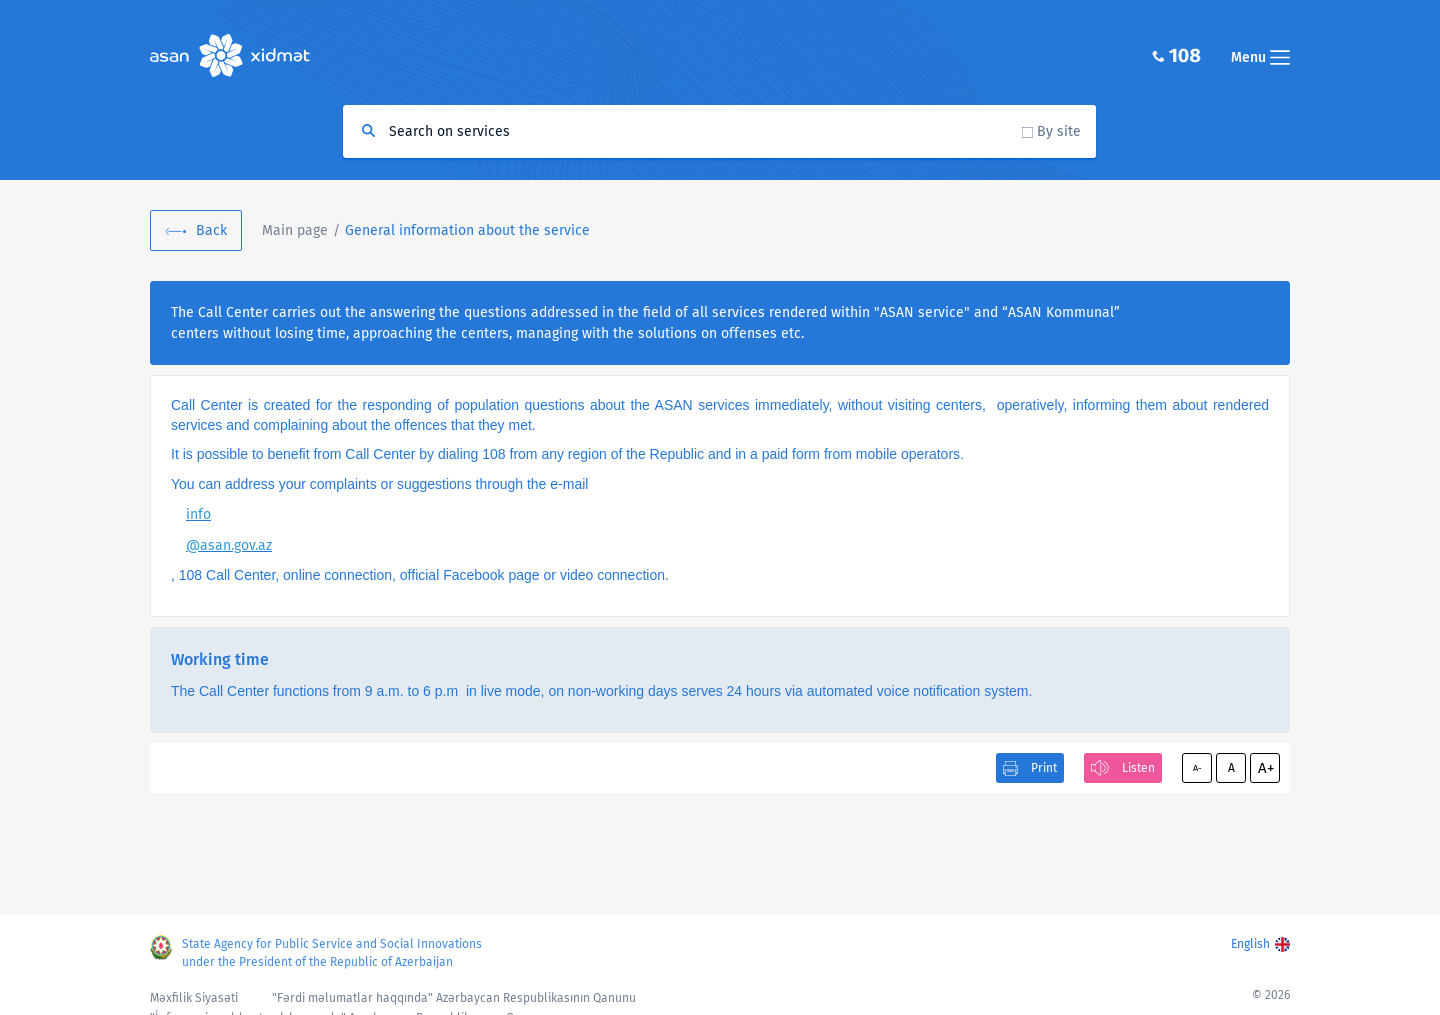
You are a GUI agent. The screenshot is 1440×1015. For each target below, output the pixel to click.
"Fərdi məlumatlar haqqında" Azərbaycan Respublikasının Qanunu (454, 998)
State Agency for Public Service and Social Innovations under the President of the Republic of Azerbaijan (332, 953)
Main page (295, 230)
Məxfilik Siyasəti (194, 998)
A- (1197, 768)
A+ (1266, 768)
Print (1044, 768)
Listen (1138, 768)
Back (211, 230)
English (1250, 944)
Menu (1260, 57)
